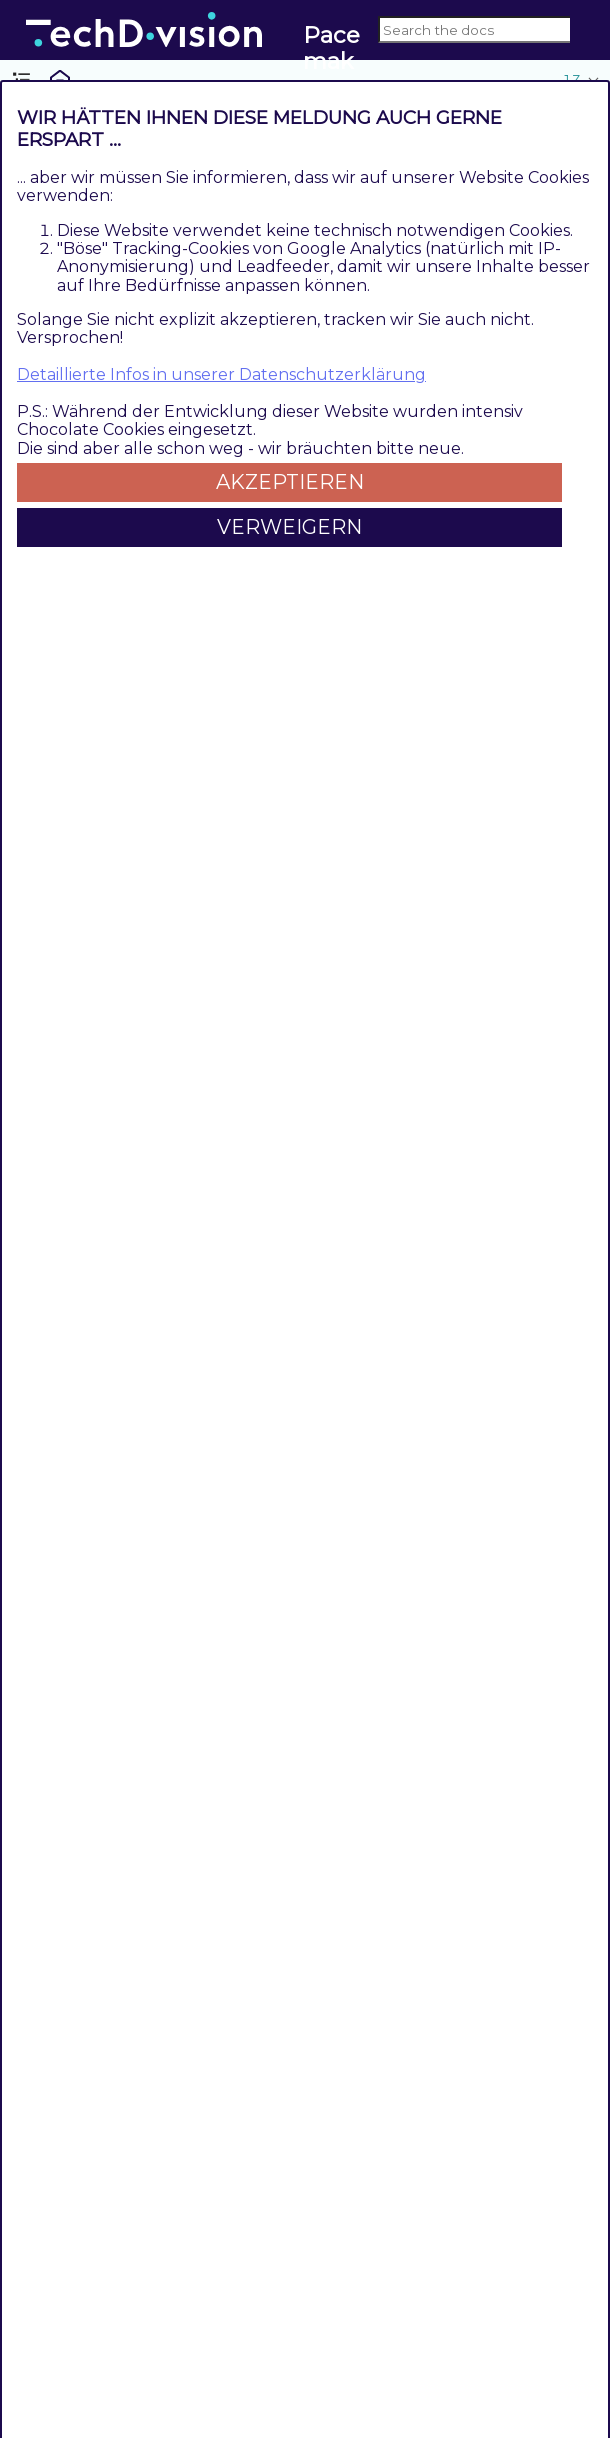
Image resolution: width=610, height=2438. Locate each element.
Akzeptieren (290, 482)
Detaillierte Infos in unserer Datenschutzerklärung (221, 374)
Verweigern (289, 527)
